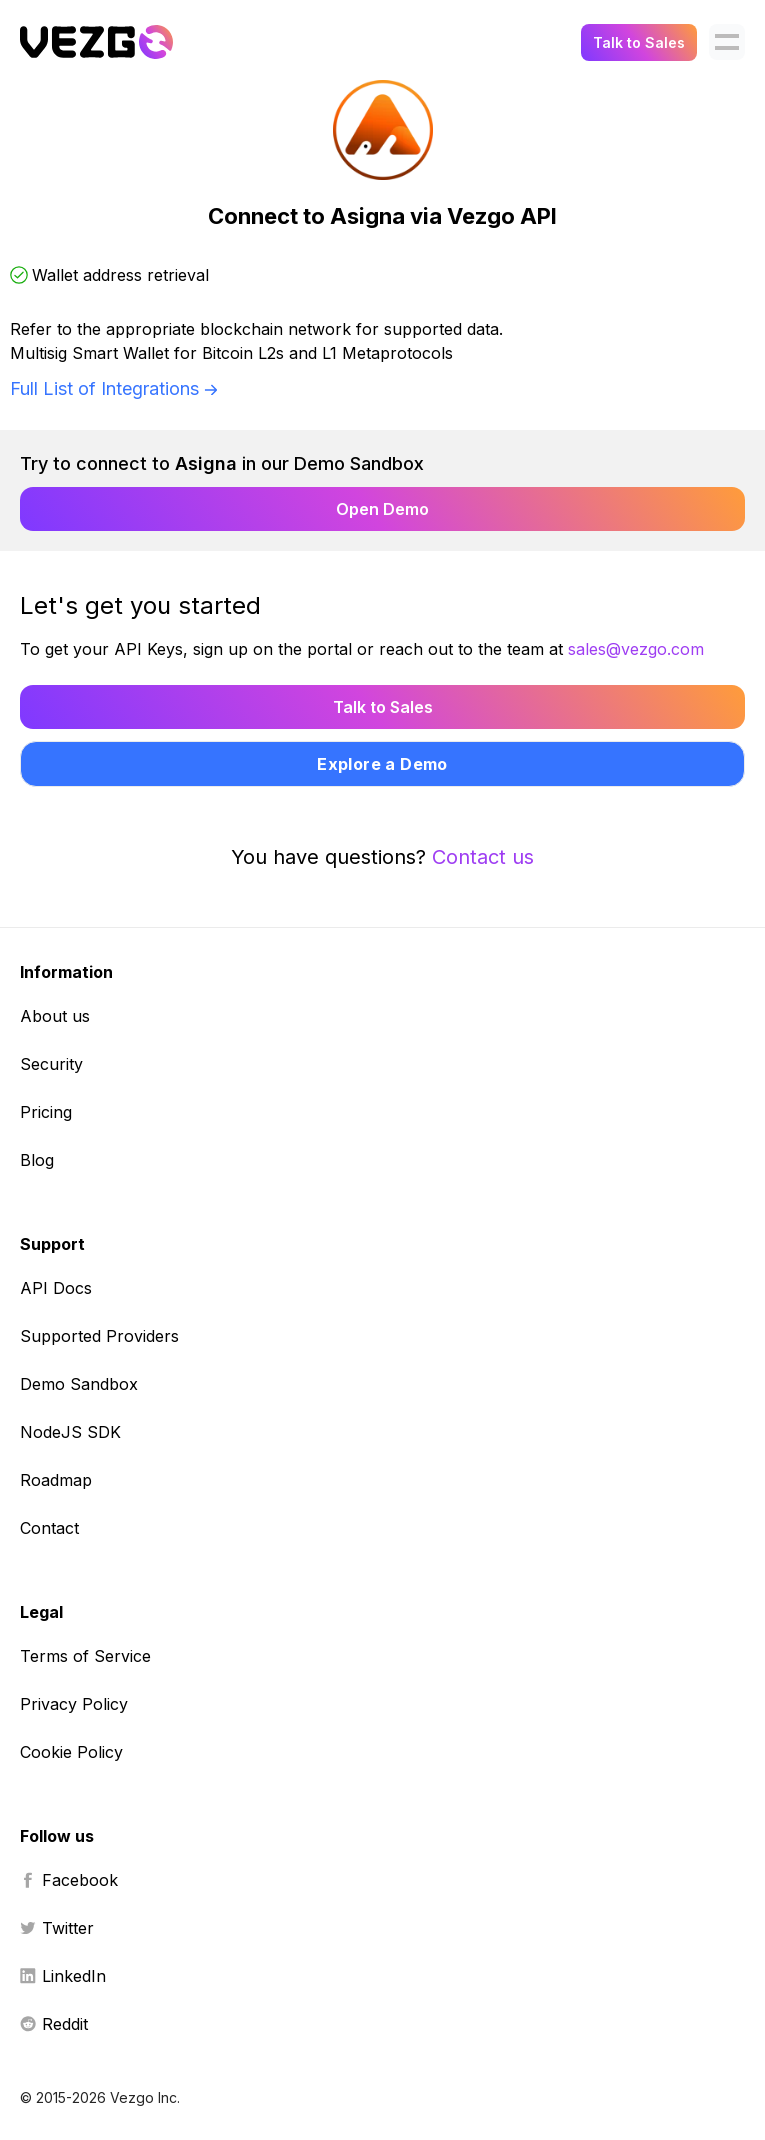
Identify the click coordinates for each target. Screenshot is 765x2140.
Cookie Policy (71, 1752)
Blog (37, 1160)
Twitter (57, 1928)
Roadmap (56, 1480)
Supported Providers (99, 1336)
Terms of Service (85, 1656)
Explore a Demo (382, 764)
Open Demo (382, 509)
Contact (49, 1528)
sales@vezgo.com (636, 649)
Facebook (69, 1880)
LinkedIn (63, 1976)
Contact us (483, 857)
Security (51, 1064)
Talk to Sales (639, 42)
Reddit (54, 2024)
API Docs (56, 1288)
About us (55, 1016)
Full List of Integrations (104, 388)
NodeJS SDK (70, 1432)
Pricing (46, 1112)
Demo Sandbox (79, 1384)
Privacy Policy (74, 1704)
